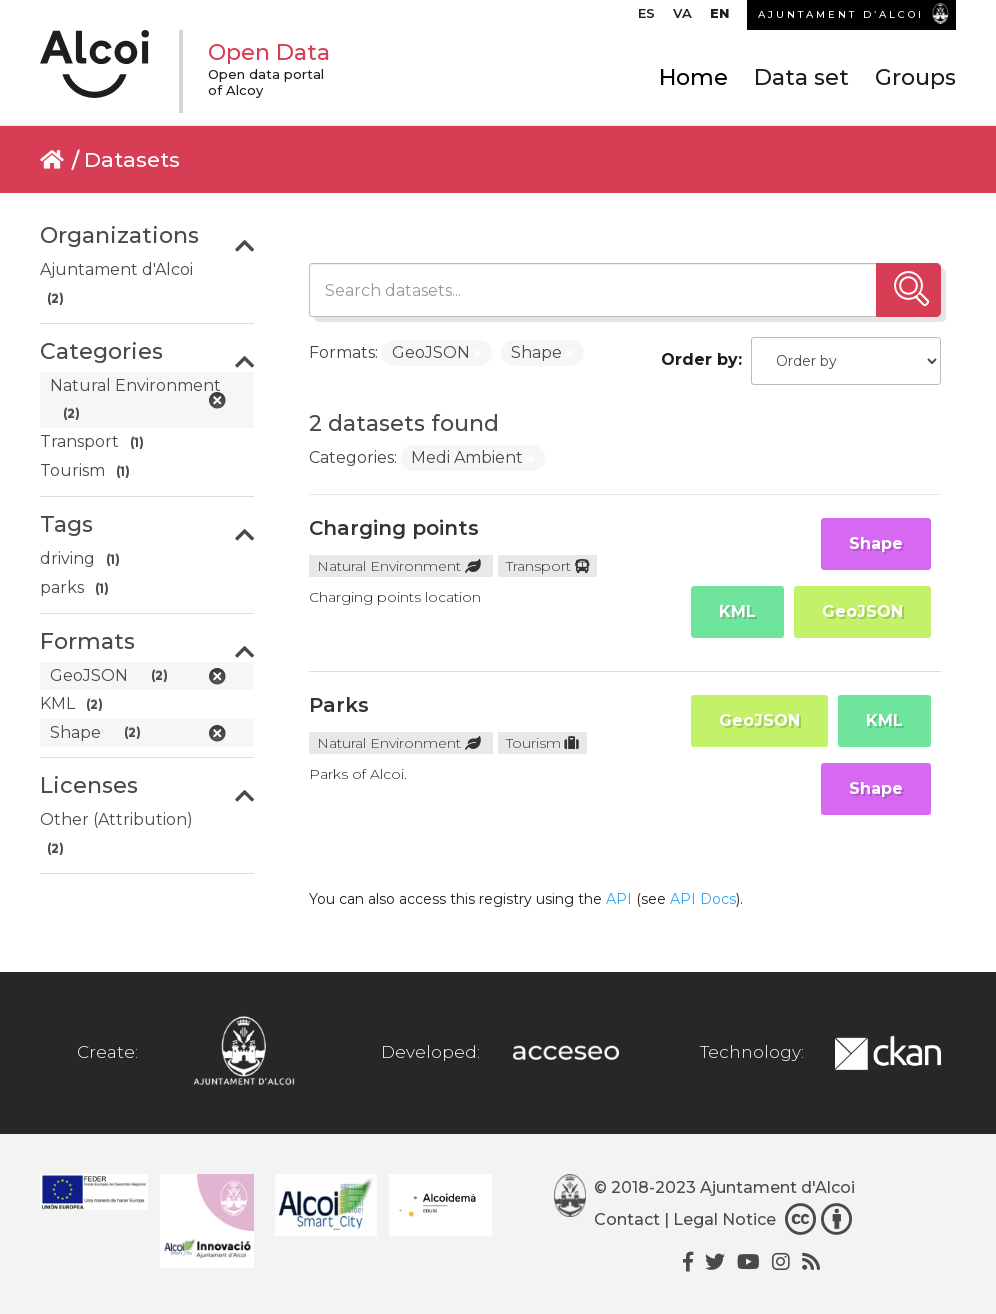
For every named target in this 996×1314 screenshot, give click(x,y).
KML (737, 611)
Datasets (132, 159)
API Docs (703, 899)
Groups (915, 77)
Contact (627, 1219)
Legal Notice (724, 1219)
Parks (339, 705)
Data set (801, 77)
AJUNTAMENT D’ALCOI (841, 14)
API (619, 899)
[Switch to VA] (682, 18)
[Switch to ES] (646, 18)
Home (693, 77)
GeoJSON (862, 611)
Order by (699, 359)
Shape (876, 543)
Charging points (394, 528)
